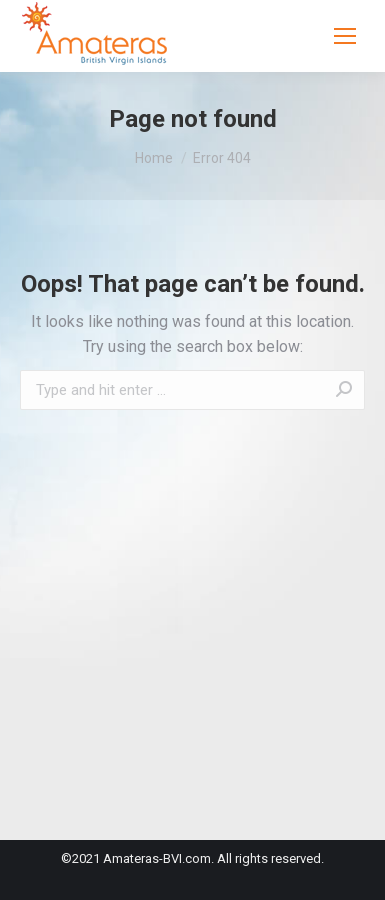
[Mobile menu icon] (345, 36)
